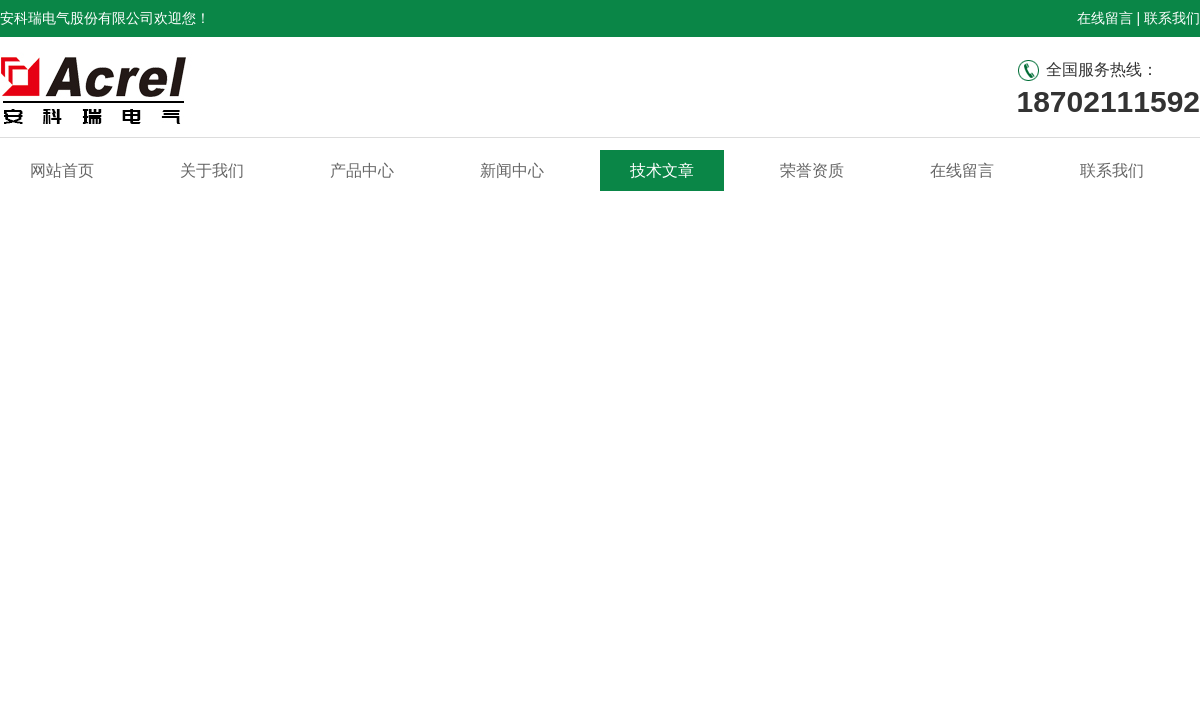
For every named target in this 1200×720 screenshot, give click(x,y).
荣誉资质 (812, 170)
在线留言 (1105, 18)
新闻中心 (512, 170)
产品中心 (362, 170)
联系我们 (1172, 18)
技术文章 (662, 170)
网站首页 (62, 170)
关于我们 (212, 170)
